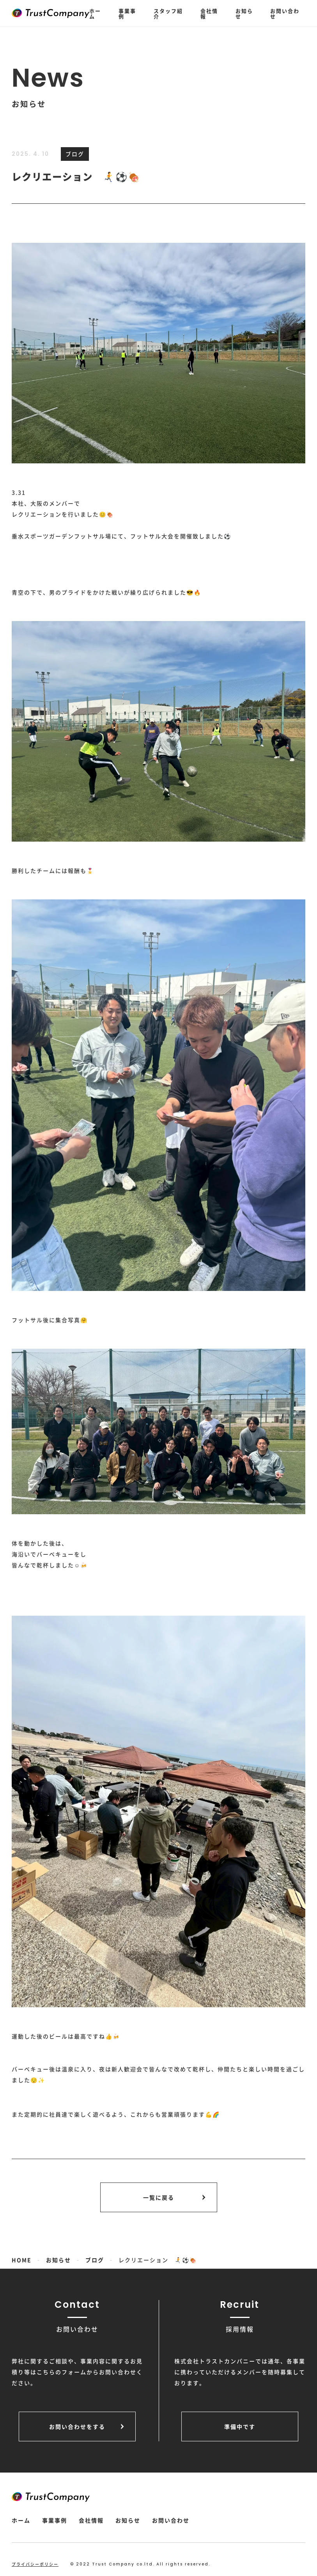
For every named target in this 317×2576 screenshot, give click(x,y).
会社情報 (209, 13)
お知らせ (244, 13)
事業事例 (127, 13)
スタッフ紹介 (168, 13)
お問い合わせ (284, 13)
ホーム (95, 13)
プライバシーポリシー (35, 2564)
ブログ (75, 154)
